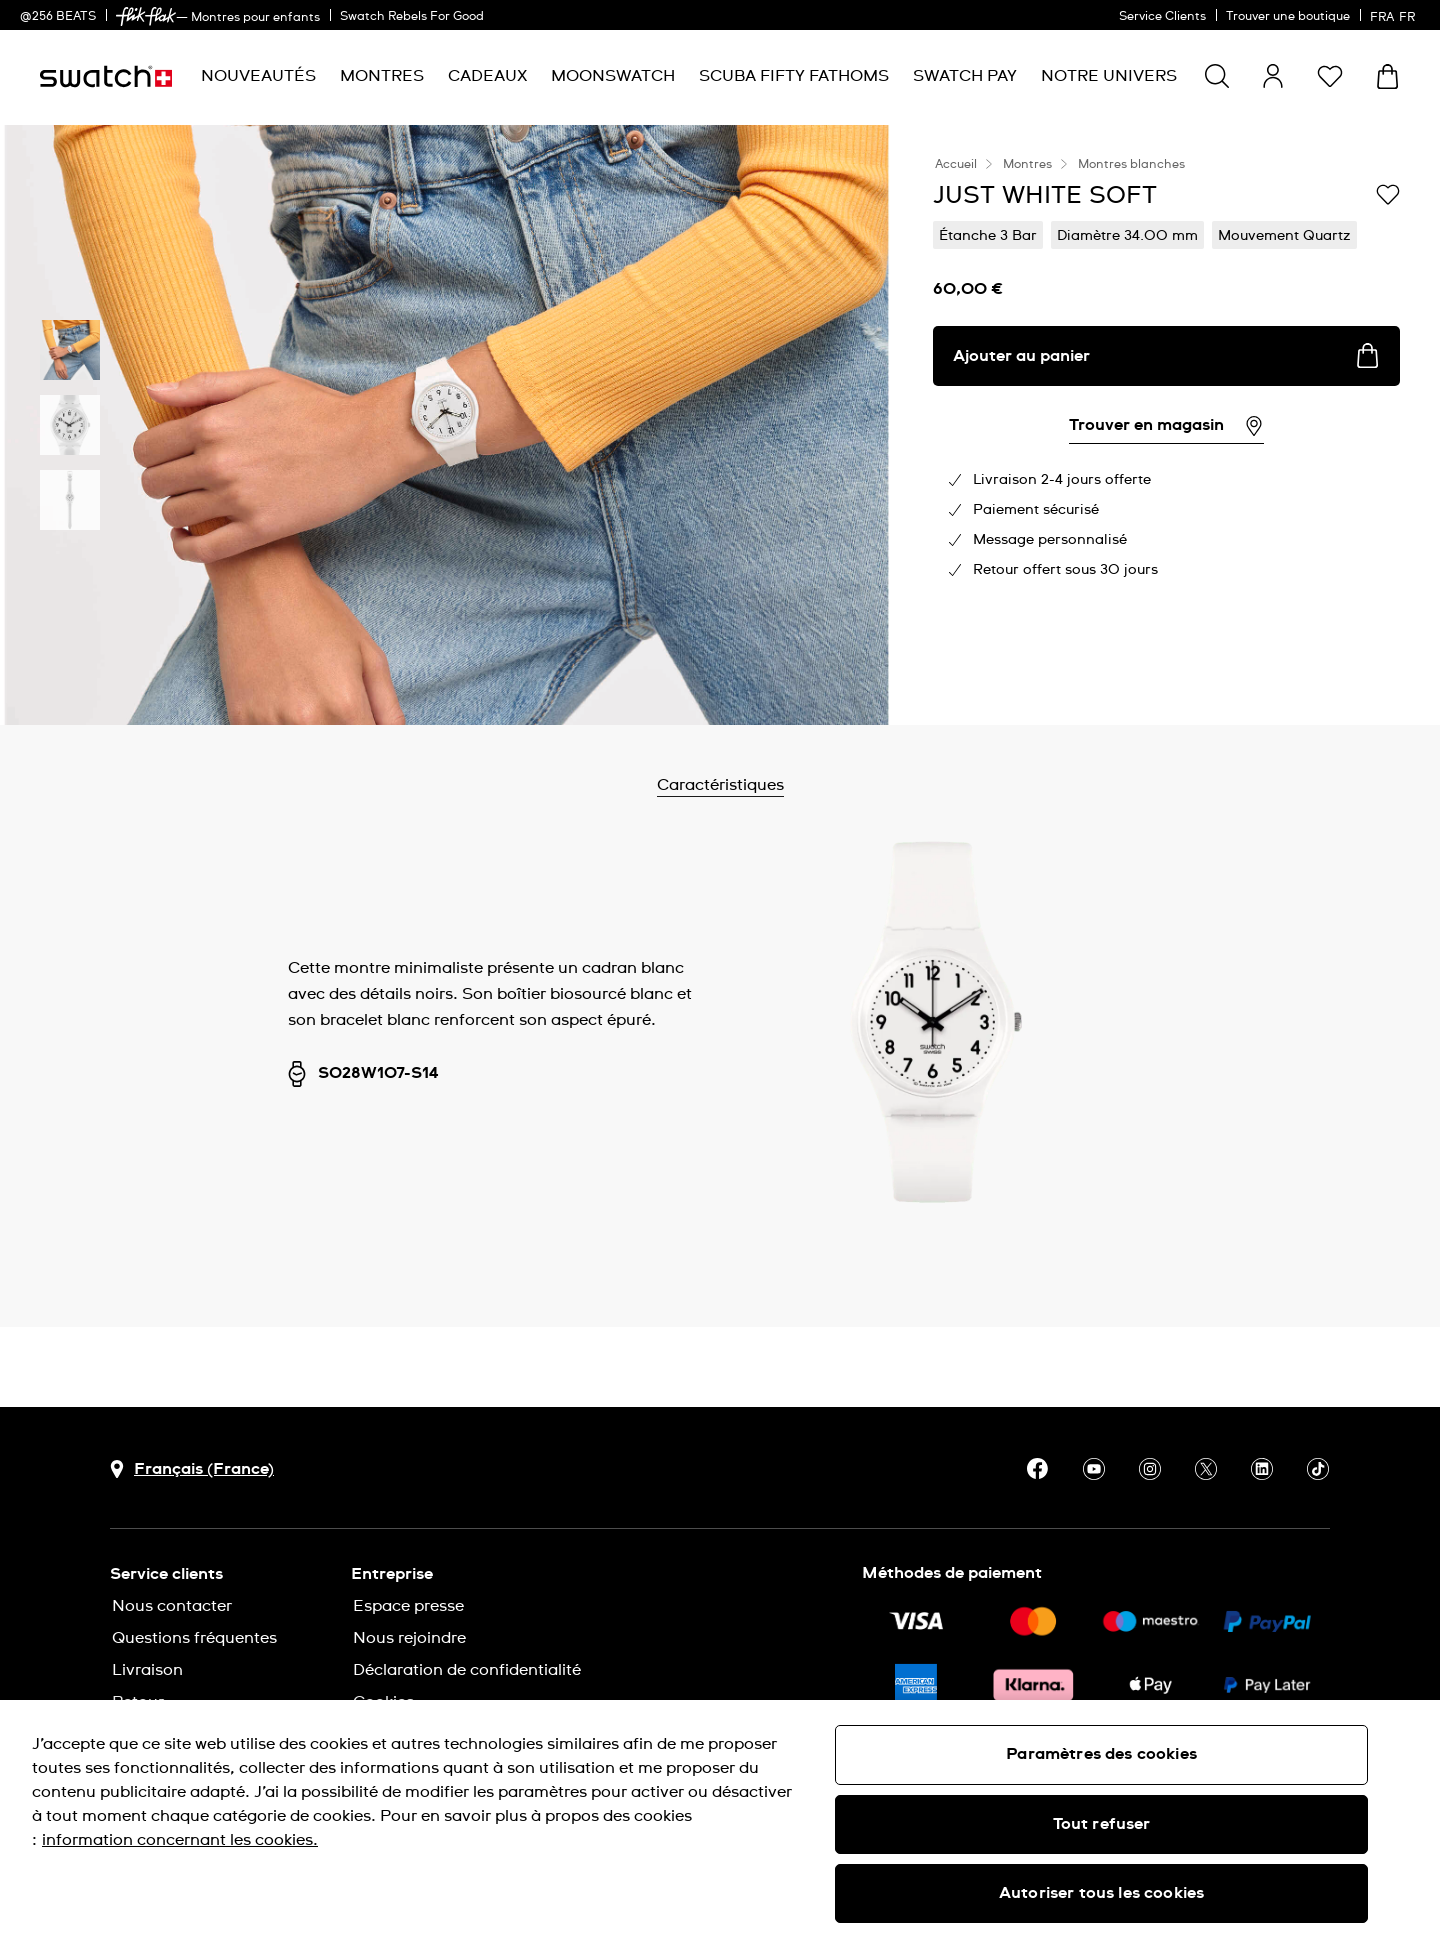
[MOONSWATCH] (613, 76)
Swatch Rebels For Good (412, 17)
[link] (146, 16)
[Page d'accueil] (106, 76)
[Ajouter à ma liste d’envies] (1388, 194)
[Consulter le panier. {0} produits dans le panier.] (1387, 76)
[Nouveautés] (258, 76)
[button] (1330, 76)
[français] (1395, 15)
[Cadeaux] (487, 76)
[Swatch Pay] (965, 76)
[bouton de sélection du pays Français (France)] (192, 1469)
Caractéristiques (772, 785)
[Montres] (382, 76)
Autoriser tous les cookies (1101, 1893)
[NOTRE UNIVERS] (1109, 76)
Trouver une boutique (1288, 17)
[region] (720, 1821)
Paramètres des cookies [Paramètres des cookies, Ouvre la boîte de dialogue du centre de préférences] (1101, 1754)
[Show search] (1217, 76)
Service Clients (1162, 17)
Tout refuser (1102, 1824)
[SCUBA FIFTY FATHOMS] (794, 76)
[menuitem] (258, 76)
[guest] (1273, 76)
